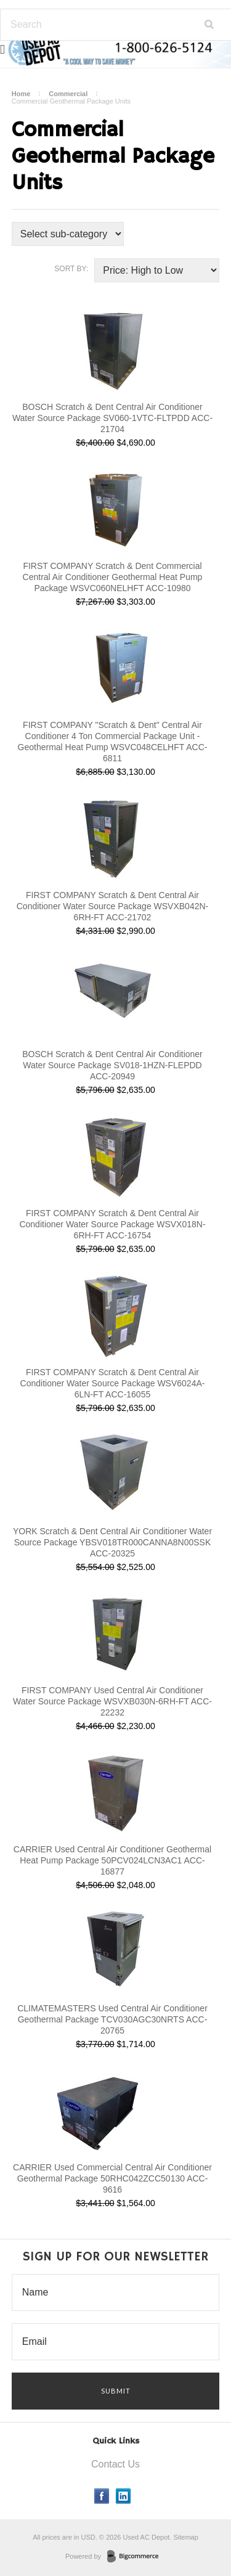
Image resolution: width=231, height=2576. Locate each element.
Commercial (68, 93)
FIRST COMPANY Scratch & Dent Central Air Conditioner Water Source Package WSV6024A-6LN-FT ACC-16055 (112, 1383)
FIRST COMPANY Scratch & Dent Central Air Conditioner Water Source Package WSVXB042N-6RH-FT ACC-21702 (113, 906)
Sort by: (71, 268)
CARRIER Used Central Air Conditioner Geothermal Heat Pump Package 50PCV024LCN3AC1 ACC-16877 (112, 1860)
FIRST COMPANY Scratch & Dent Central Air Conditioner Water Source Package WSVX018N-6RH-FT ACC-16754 (112, 1224)
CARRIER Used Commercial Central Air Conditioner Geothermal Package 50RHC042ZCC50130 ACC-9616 (112, 2178)
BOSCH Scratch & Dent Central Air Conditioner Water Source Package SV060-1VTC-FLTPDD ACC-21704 (112, 418)
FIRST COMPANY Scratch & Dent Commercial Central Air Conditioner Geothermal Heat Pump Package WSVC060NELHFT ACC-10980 (113, 577)
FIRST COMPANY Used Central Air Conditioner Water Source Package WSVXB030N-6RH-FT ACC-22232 (112, 1701)
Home (21, 93)
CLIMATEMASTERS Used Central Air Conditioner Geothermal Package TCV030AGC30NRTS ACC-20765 (112, 2019)
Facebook (102, 2496)
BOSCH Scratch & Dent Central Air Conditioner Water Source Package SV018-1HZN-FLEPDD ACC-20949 (112, 1065)
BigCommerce (136, 2557)
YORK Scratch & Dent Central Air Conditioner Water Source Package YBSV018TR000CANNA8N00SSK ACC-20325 (112, 1542)
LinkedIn (123, 2496)
